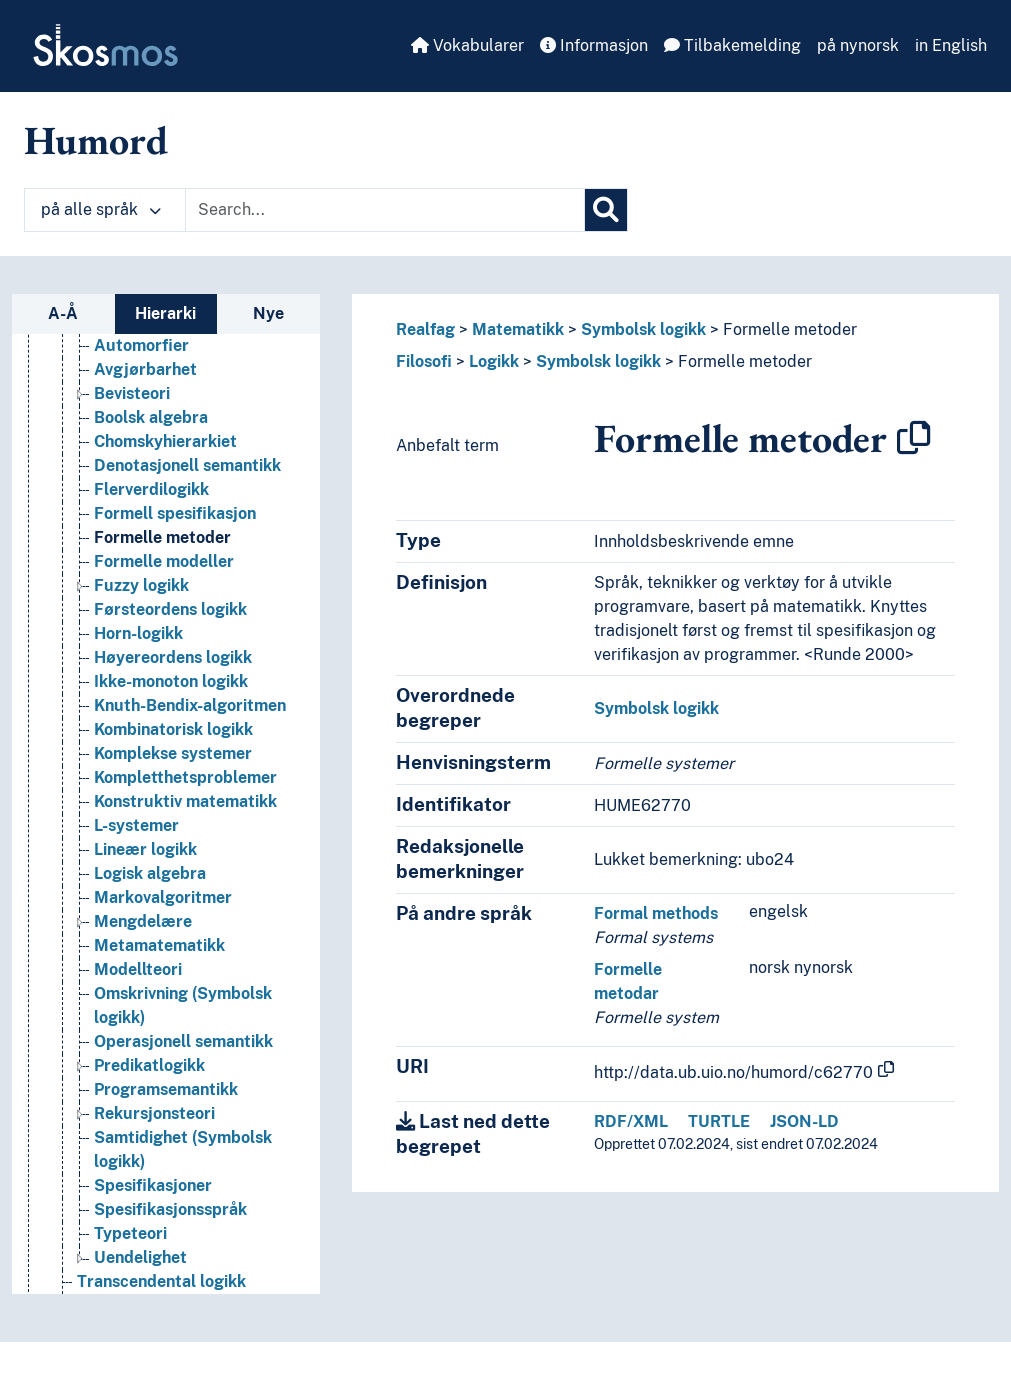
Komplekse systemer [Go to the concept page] (173, 753)
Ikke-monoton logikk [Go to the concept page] (171, 681)
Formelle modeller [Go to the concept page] (164, 561)
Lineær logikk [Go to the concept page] (145, 849)
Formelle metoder (790, 329)
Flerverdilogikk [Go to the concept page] (151, 489)
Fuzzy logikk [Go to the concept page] (141, 585)
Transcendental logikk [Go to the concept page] (161, 1281)
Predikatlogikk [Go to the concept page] (149, 1065)
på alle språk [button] (101, 209)
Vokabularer (467, 45)
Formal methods (656, 913)
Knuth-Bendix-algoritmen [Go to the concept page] (190, 705)
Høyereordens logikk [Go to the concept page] (173, 657)
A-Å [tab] (63, 313)
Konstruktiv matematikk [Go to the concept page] (185, 801)
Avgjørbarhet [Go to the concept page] (145, 369)
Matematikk (518, 329)
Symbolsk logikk (643, 329)
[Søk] (606, 210)
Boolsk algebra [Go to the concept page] (151, 417)
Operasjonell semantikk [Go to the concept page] (183, 1041)
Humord (96, 140)
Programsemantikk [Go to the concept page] (166, 1089)
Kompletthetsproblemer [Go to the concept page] (185, 777)
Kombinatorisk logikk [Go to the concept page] (173, 729)
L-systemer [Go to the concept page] (136, 825)
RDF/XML (631, 1121)
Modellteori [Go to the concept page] (138, 969)
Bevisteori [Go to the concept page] (132, 393)
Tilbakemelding (732, 45)
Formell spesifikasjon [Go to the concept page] (175, 513)
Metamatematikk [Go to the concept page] (159, 945)
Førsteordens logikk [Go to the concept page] (170, 609)
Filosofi (424, 361)
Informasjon (594, 45)
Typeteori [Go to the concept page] (130, 1233)
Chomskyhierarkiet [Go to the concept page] (165, 441)
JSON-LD (804, 1121)
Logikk (494, 361)
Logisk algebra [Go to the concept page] (150, 873)
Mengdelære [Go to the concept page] (143, 921)
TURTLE (719, 1121)
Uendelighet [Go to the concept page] (140, 1257)
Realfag (425, 329)
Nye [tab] (268, 313)
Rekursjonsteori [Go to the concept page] (154, 1113)
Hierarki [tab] (165, 313)
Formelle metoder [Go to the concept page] (162, 537)
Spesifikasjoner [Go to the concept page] (153, 1185)
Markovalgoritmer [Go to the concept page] (163, 897)
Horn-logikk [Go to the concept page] (138, 633)
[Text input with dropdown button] (385, 210)
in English (951, 45)
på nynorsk (858, 45)
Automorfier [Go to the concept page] (141, 345)
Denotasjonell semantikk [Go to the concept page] (187, 465)
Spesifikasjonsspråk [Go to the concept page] (170, 1209)
